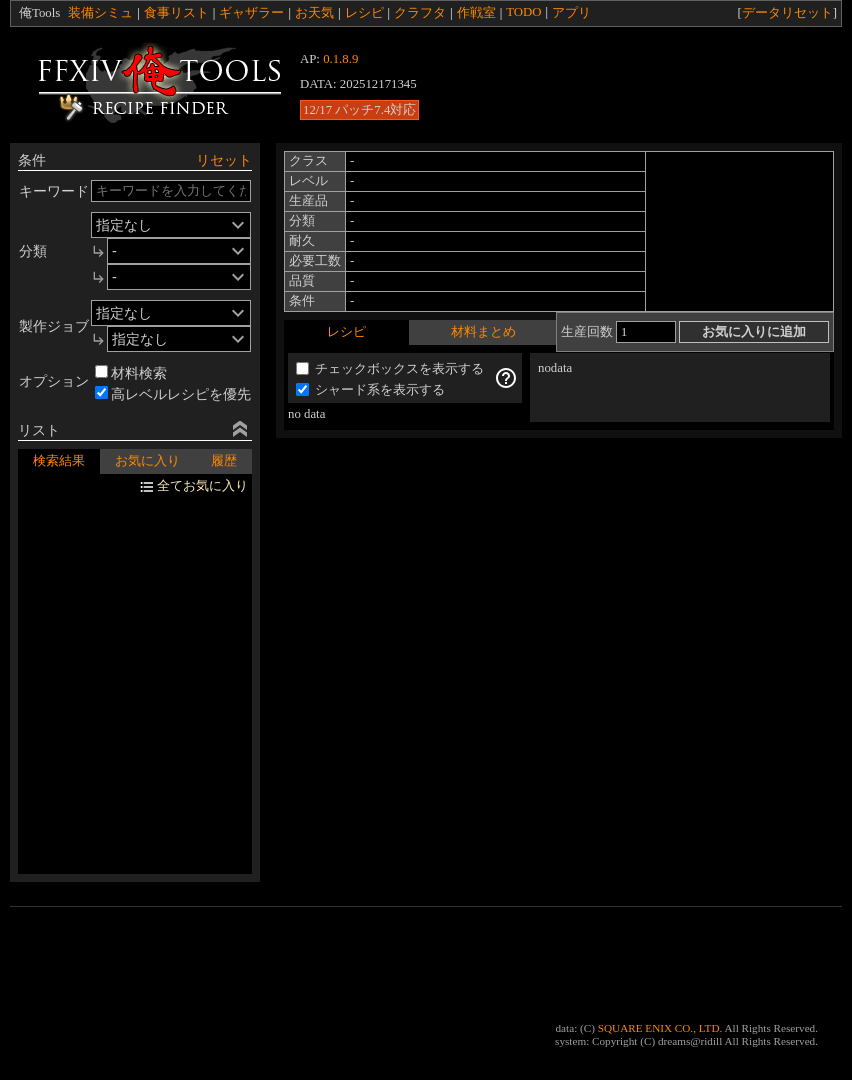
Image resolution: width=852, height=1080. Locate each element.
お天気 (314, 13)
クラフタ (420, 13)
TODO (523, 12)
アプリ (571, 13)
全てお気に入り (202, 486)
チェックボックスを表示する (390, 369)
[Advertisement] (625, 83)
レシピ (364, 13)
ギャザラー (251, 13)
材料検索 (131, 373)
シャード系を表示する (370, 390)
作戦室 (476, 13)
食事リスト (176, 13)
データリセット (787, 13)
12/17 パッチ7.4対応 (359, 110)
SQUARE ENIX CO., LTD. (660, 1028)
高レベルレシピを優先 (173, 394)
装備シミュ (100, 13)
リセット (224, 160)
